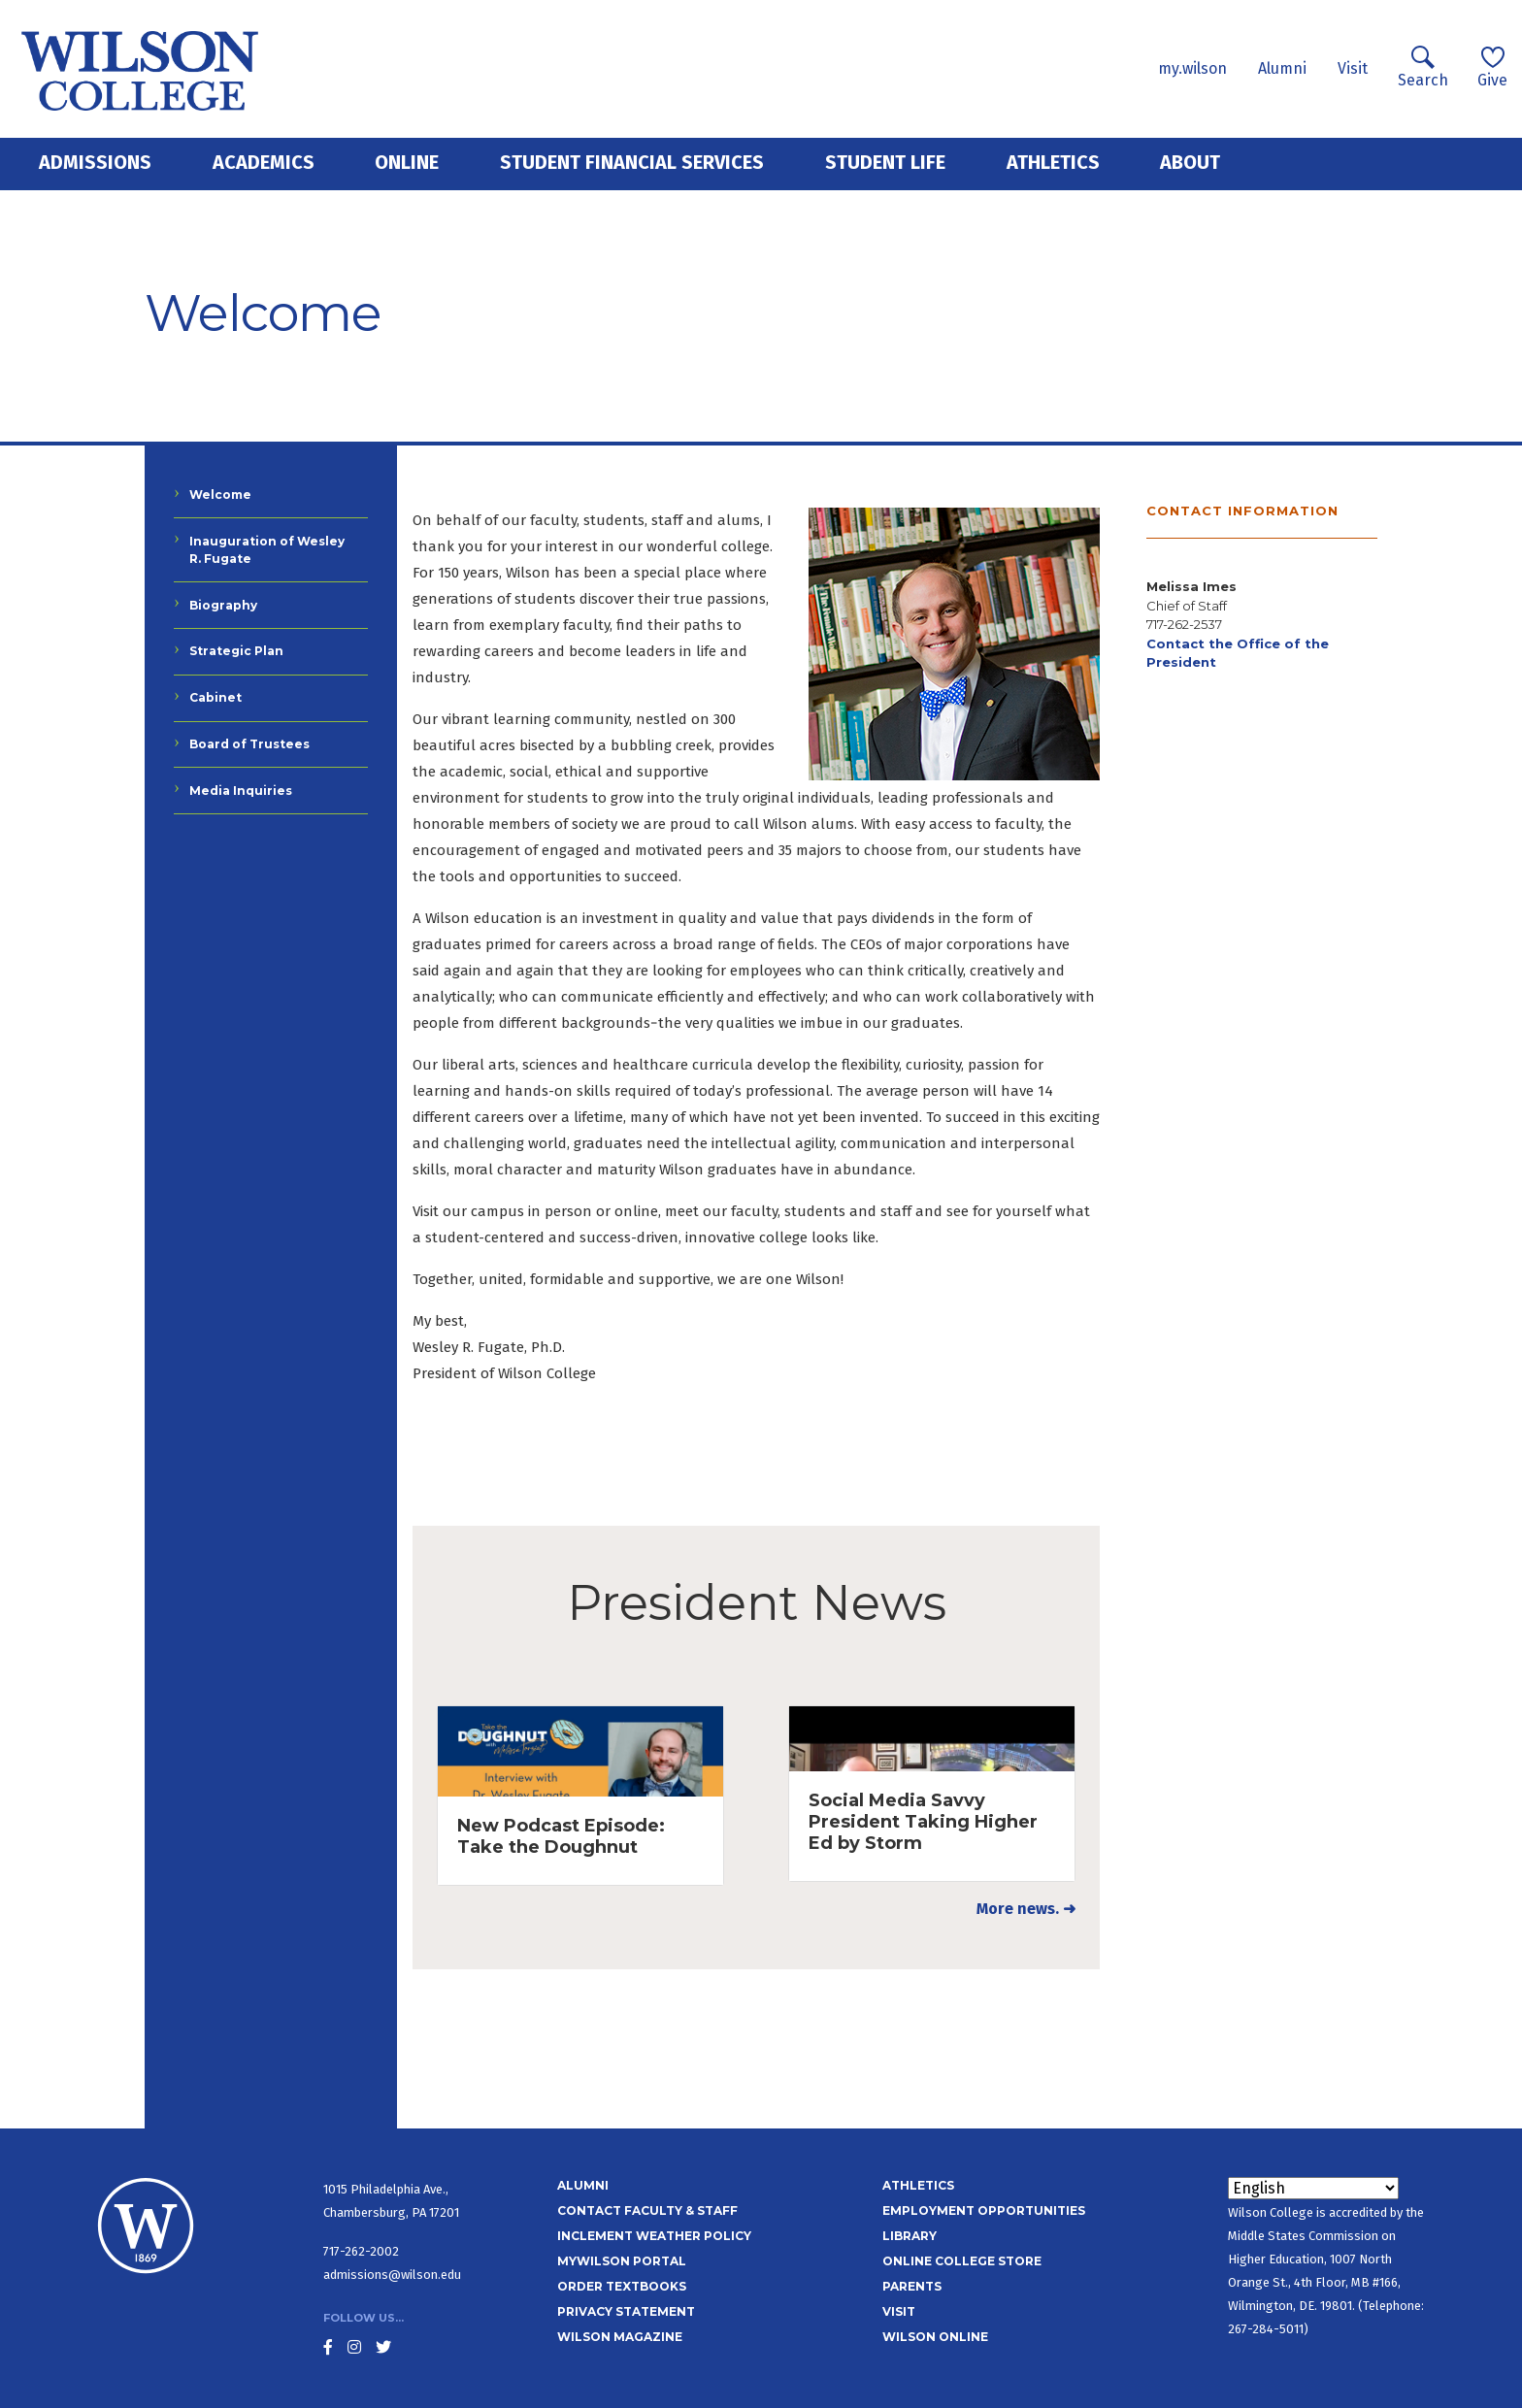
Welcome (220, 494)
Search (1423, 67)
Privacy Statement (626, 2311)
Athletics (1053, 162)
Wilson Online (935, 2336)
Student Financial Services (632, 162)
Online (407, 162)
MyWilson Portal (621, 2261)
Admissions (95, 162)
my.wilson (1192, 68)
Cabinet (215, 697)
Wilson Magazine (619, 2336)
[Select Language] (1313, 2188)
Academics (263, 162)
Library (909, 2235)
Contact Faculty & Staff (647, 2210)
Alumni (1282, 68)
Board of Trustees (249, 744)
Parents (912, 2286)
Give (1492, 67)
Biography (223, 605)
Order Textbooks (621, 2286)
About (1190, 162)
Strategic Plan (236, 650)
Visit (1353, 68)
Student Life (885, 162)
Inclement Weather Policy (654, 2235)
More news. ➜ (1025, 1908)
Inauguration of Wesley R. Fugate (267, 550)
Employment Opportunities (983, 2210)
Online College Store (962, 2261)
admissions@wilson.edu (392, 2274)
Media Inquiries (240, 790)
